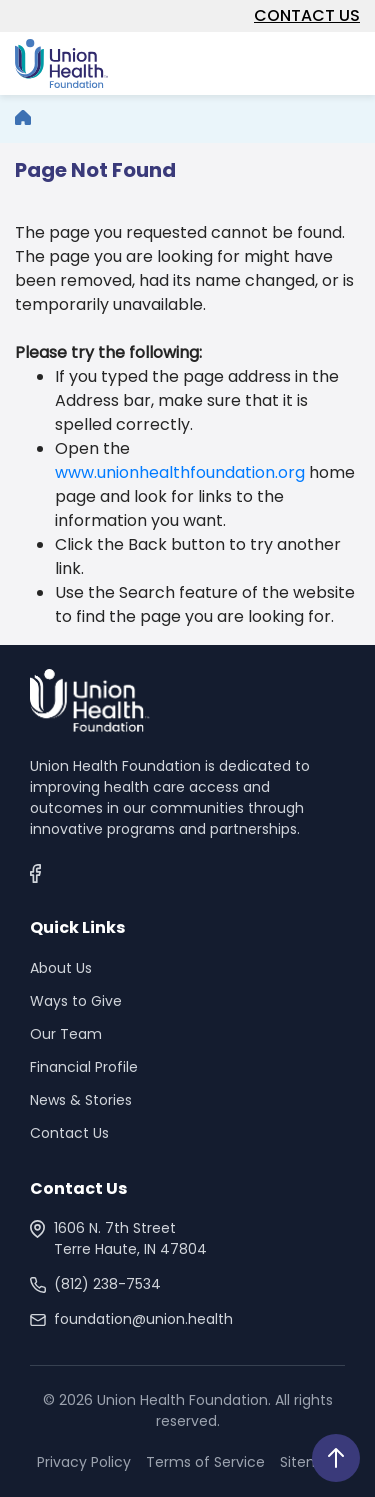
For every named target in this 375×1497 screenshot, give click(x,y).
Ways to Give (76, 1001)
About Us (61, 968)
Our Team (66, 1034)
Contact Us (69, 1133)
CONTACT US (307, 15)
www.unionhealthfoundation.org (180, 472)
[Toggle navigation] (348, 61)
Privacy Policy (84, 1462)
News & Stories (81, 1100)
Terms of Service (205, 1462)
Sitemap (309, 1462)
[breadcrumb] (23, 118)
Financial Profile (84, 1067)
